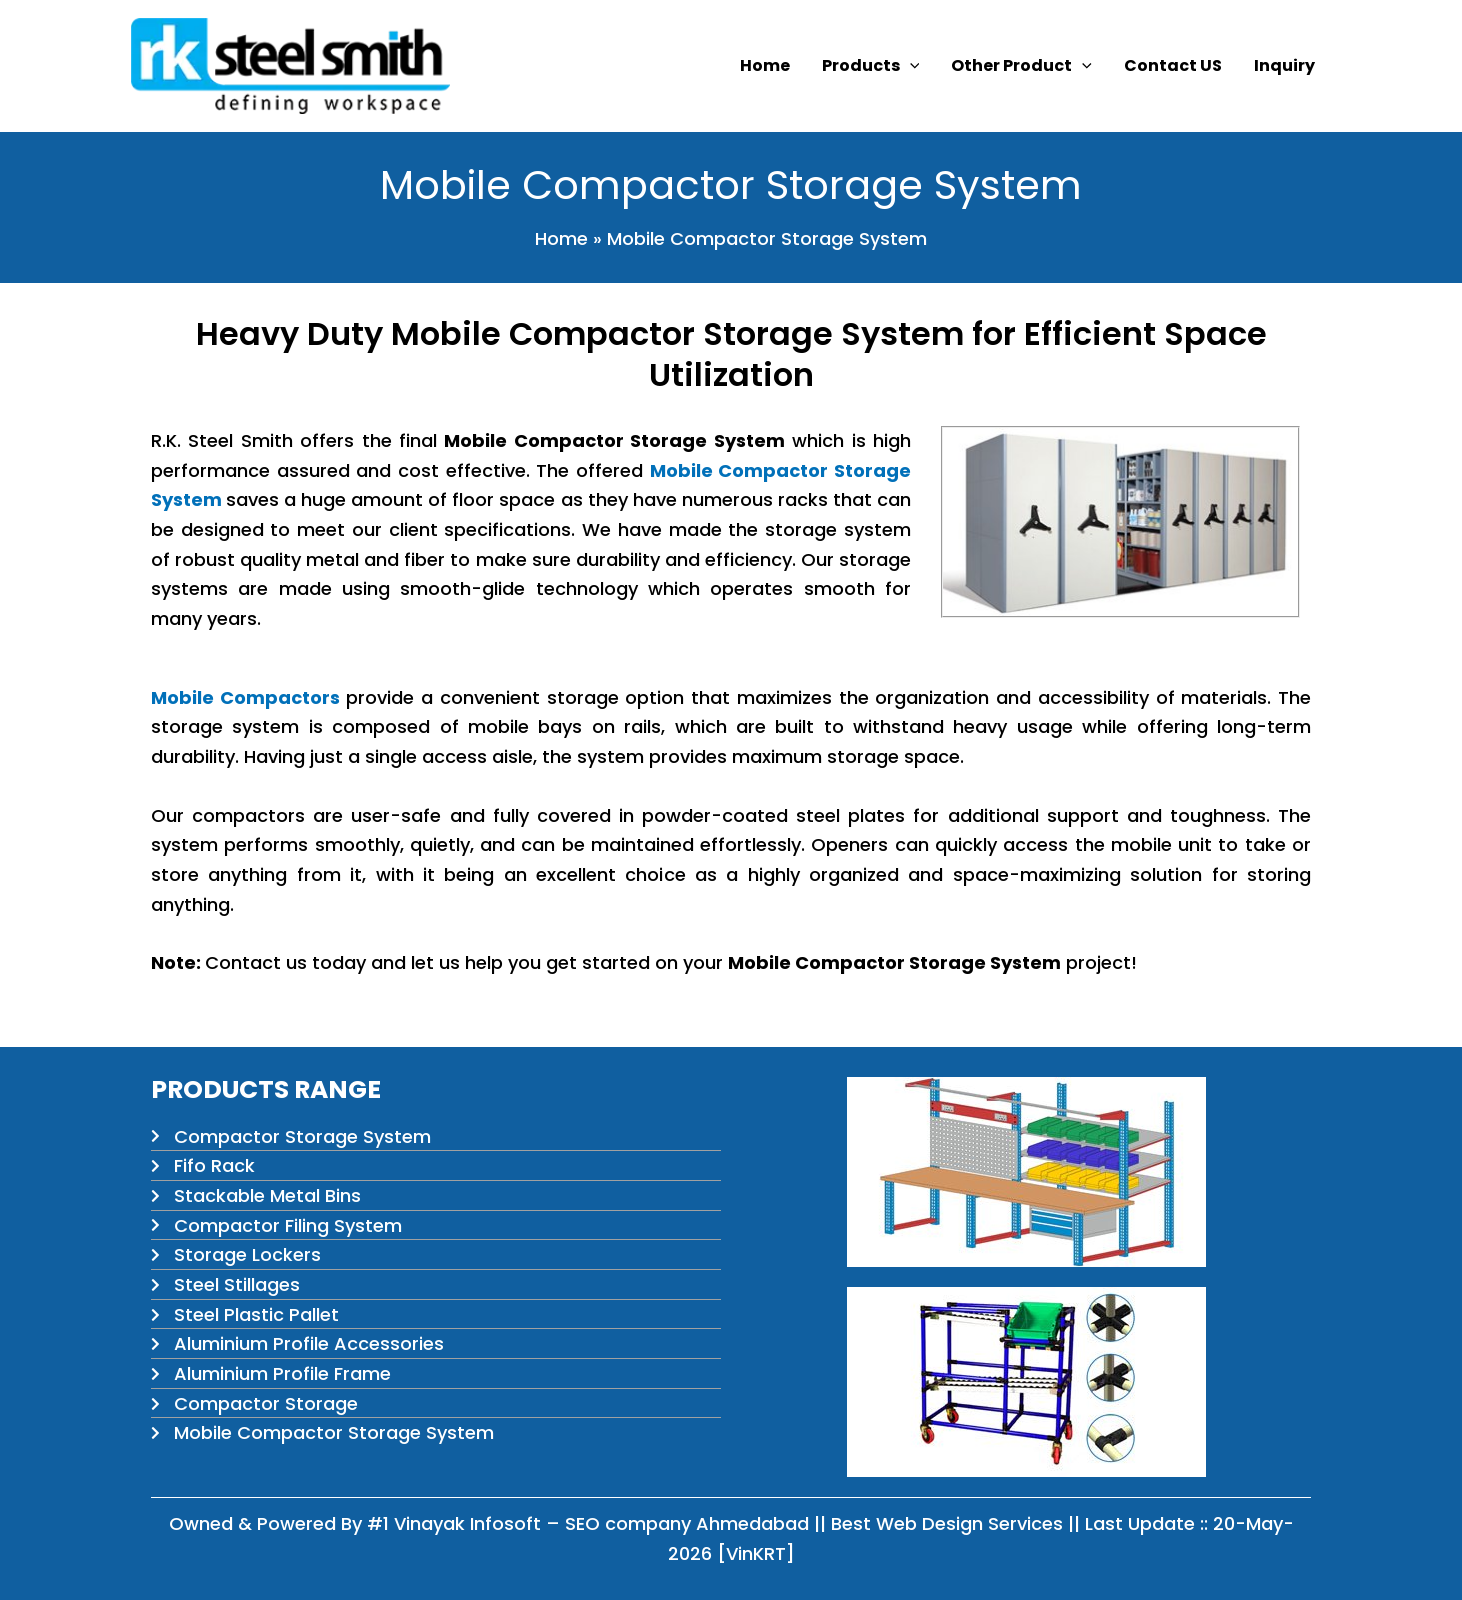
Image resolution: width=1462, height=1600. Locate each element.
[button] (910, 66)
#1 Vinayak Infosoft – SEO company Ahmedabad (588, 1523)
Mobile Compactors (245, 697)
